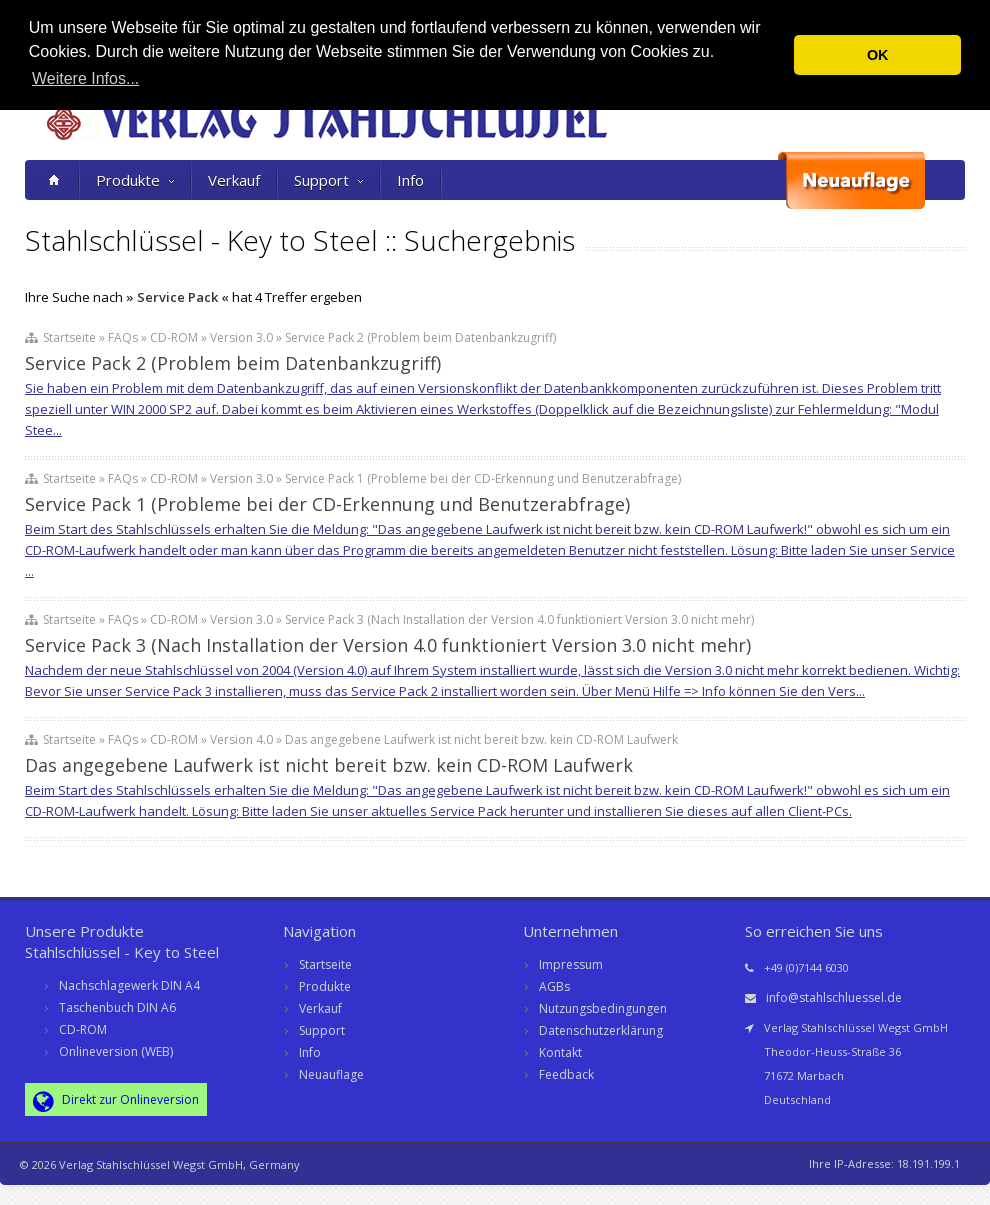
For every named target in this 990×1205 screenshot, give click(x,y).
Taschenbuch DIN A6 (117, 1007)
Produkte (135, 180)
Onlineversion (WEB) (116, 1051)
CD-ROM (83, 1029)
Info (410, 180)
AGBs (554, 986)
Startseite (325, 964)
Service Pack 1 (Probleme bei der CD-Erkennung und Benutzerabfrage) (327, 504)
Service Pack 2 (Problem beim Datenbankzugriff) (233, 363)
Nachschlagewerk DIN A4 (129, 985)
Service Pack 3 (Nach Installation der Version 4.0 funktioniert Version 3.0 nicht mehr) (388, 645)
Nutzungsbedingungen (603, 1008)
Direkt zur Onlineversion (116, 1101)
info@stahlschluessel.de (834, 997)
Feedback (566, 1074)
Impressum (571, 964)
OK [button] (878, 55)
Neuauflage (331, 1074)
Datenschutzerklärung (601, 1030)
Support (328, 180)
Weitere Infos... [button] (85, 78)
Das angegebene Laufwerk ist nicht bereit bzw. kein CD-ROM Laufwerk (329, 765)
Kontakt (560, 1052)
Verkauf (234, 180)
